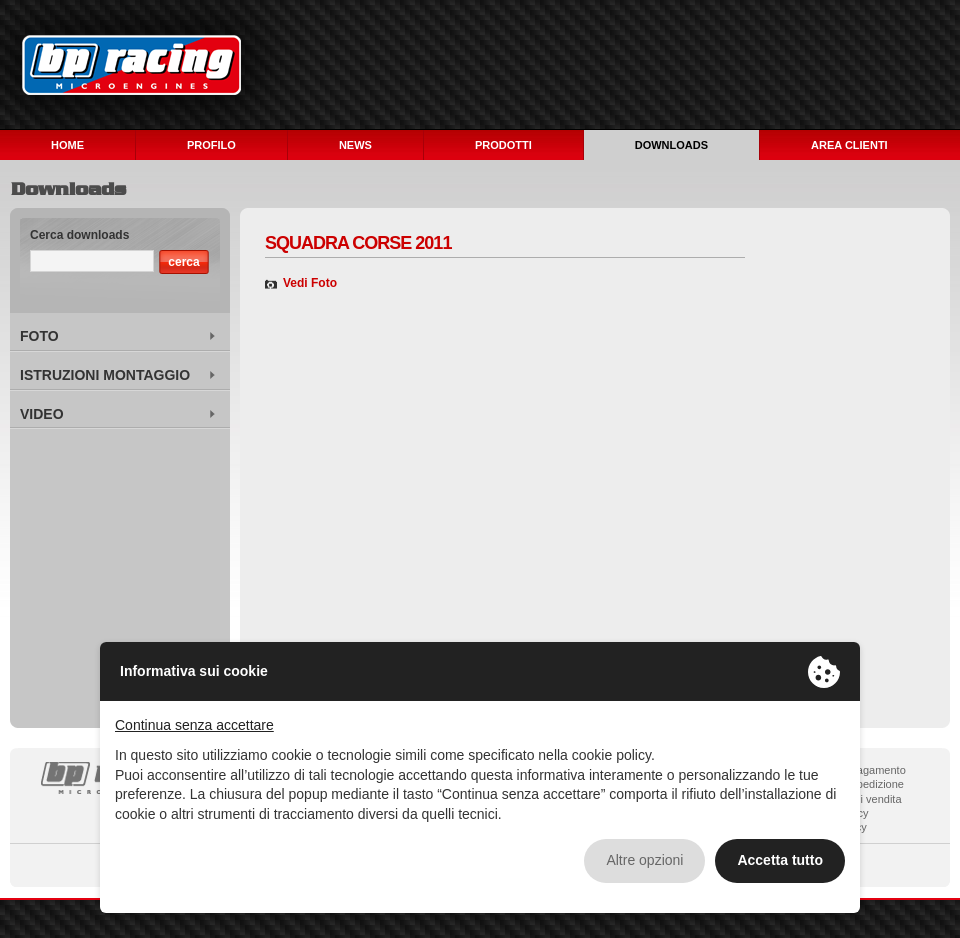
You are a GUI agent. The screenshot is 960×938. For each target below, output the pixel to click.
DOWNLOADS (671, 145)
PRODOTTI (503, 145)
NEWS (355, 145)
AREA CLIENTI (849, 145)
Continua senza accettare (194, 725)
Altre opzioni (644, 860)
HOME (67, 145)
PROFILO (211, 145)
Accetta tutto (780, 860)
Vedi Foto (310, 283)
